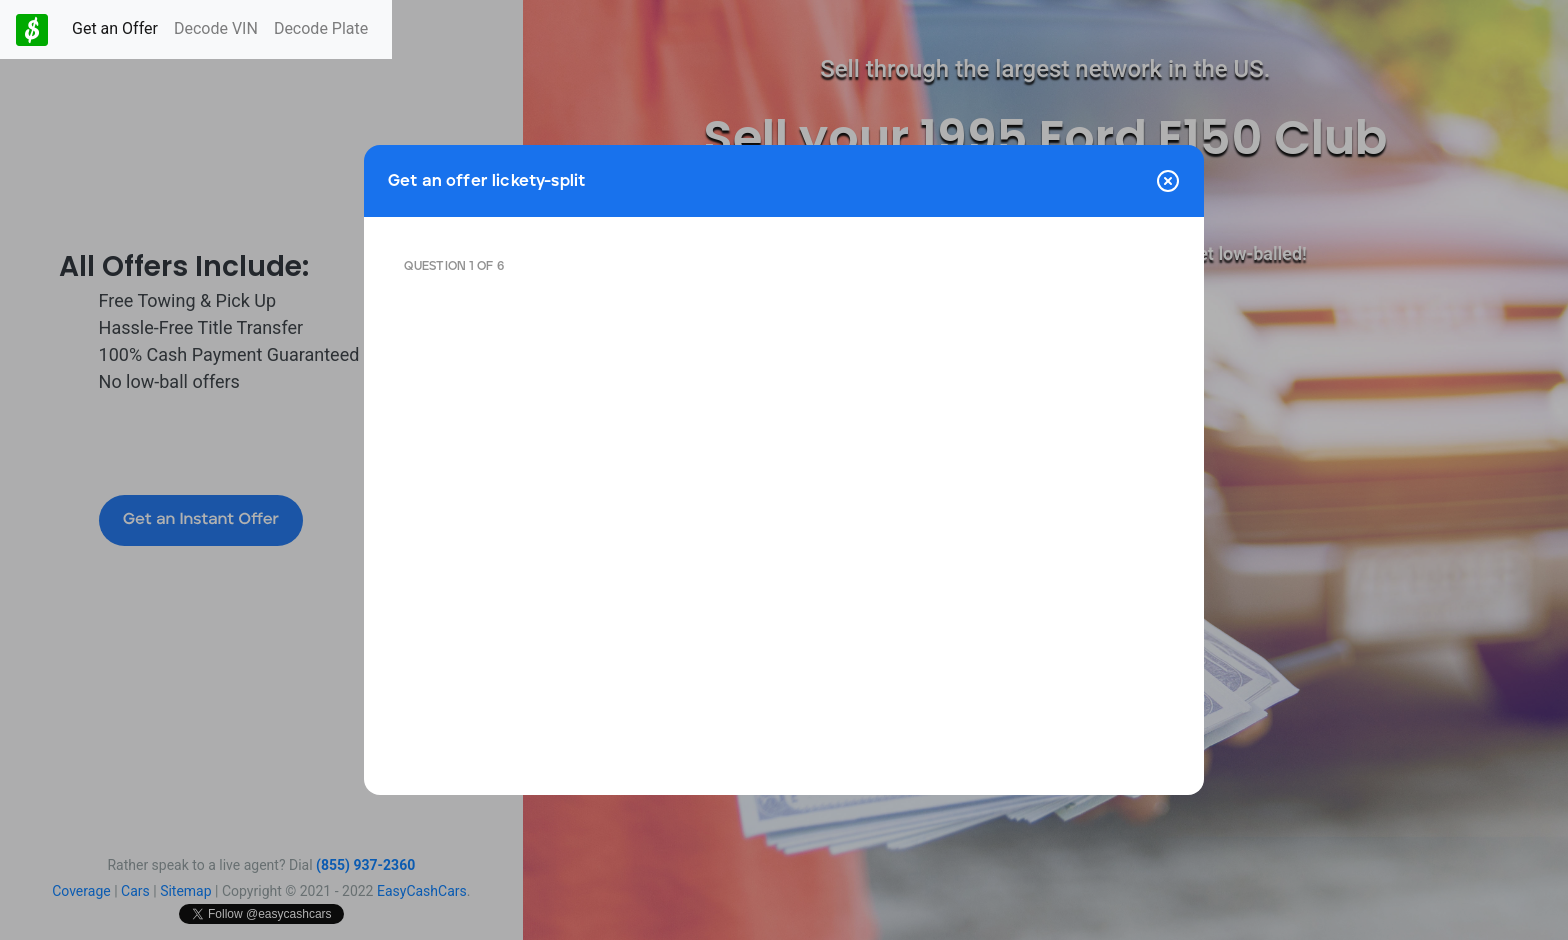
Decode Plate (321, 28)
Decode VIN (216, 28)
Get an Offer (115, 28)
